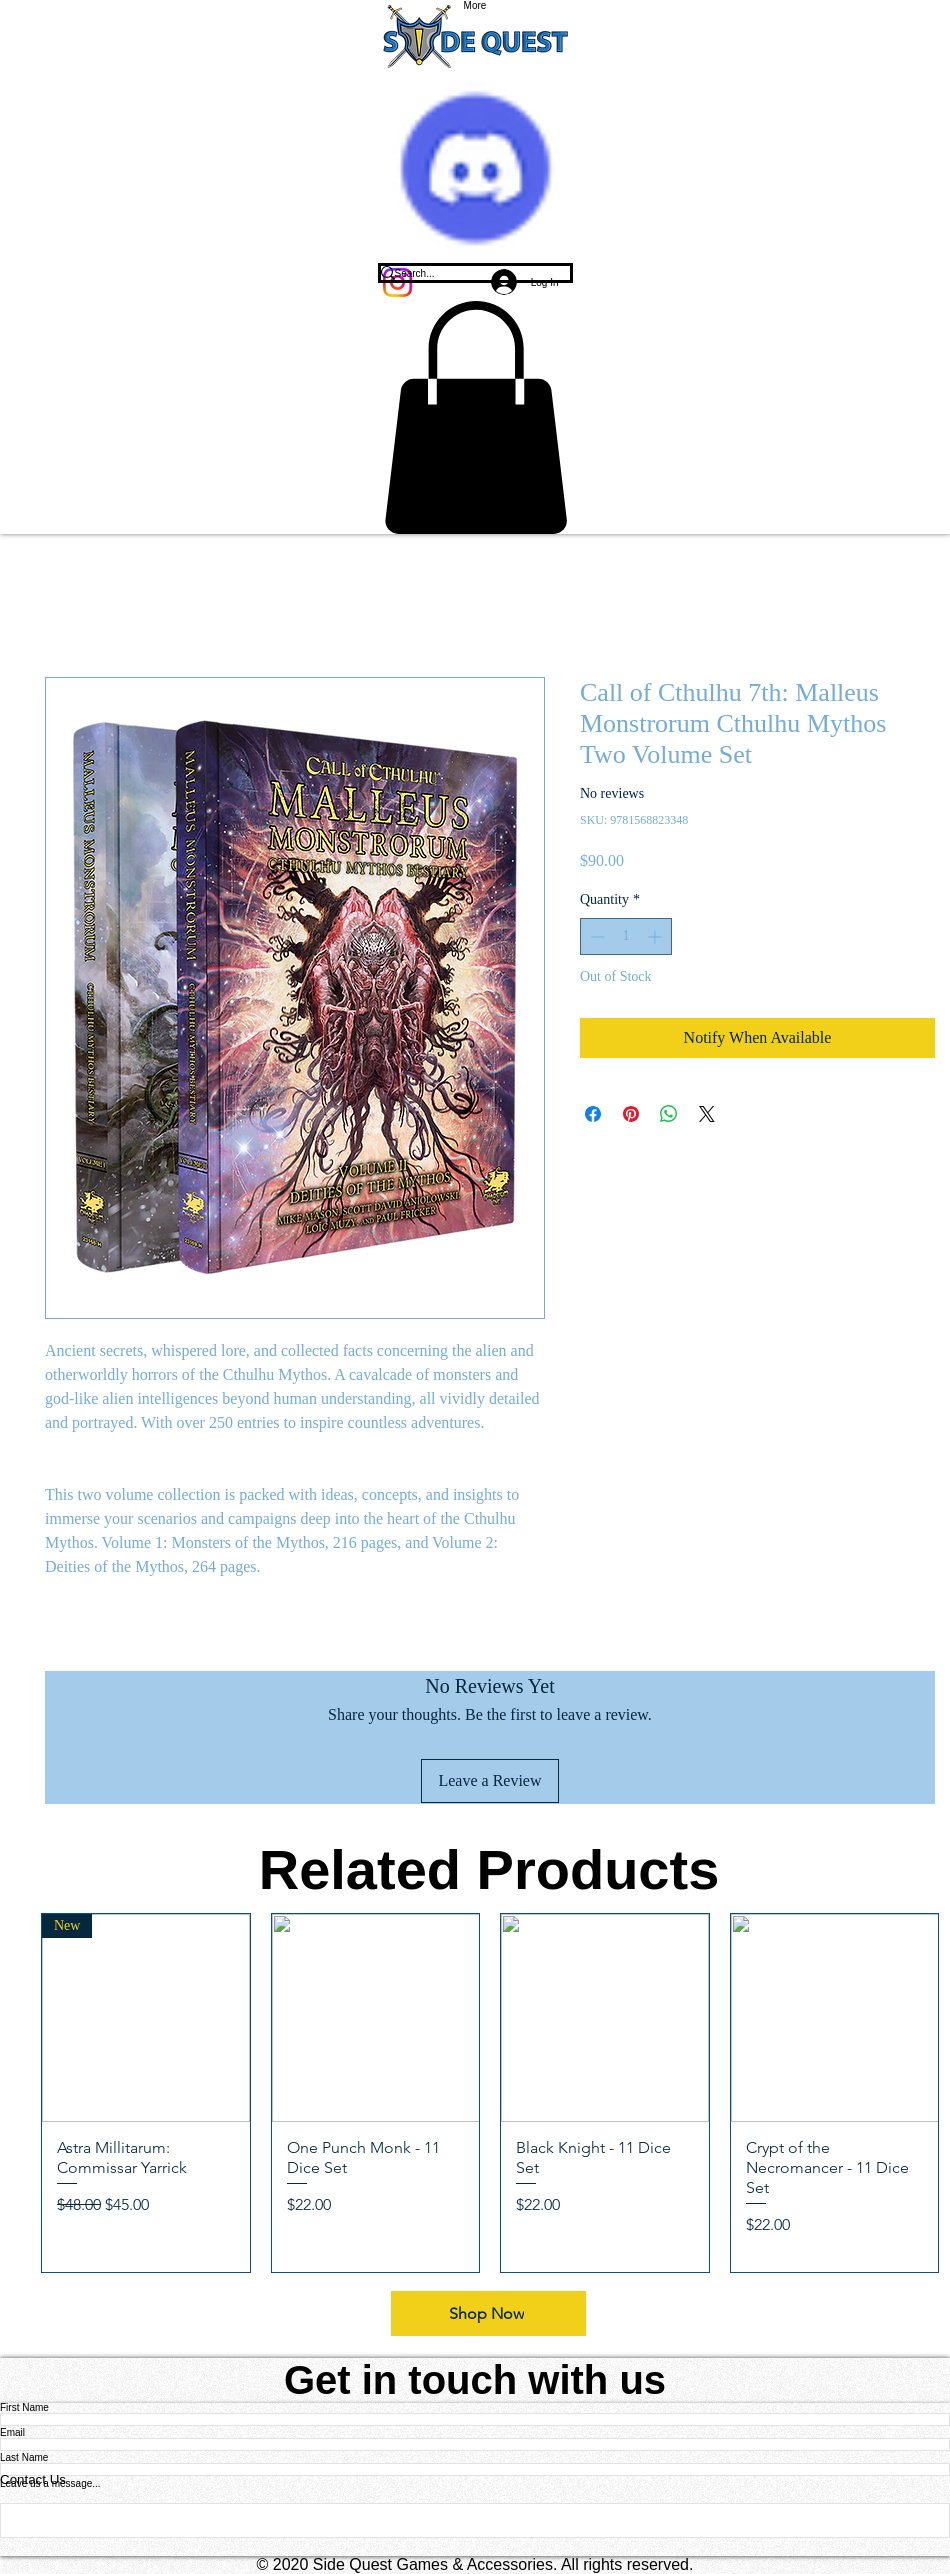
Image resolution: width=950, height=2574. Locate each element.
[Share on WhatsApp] (669, 1114)
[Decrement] (595, 936)
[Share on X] (707, 1114)
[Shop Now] (488, 2313)
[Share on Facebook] (593, 1114)
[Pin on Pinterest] (631, 1114)
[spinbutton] (626, 936)
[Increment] (656, 936)
